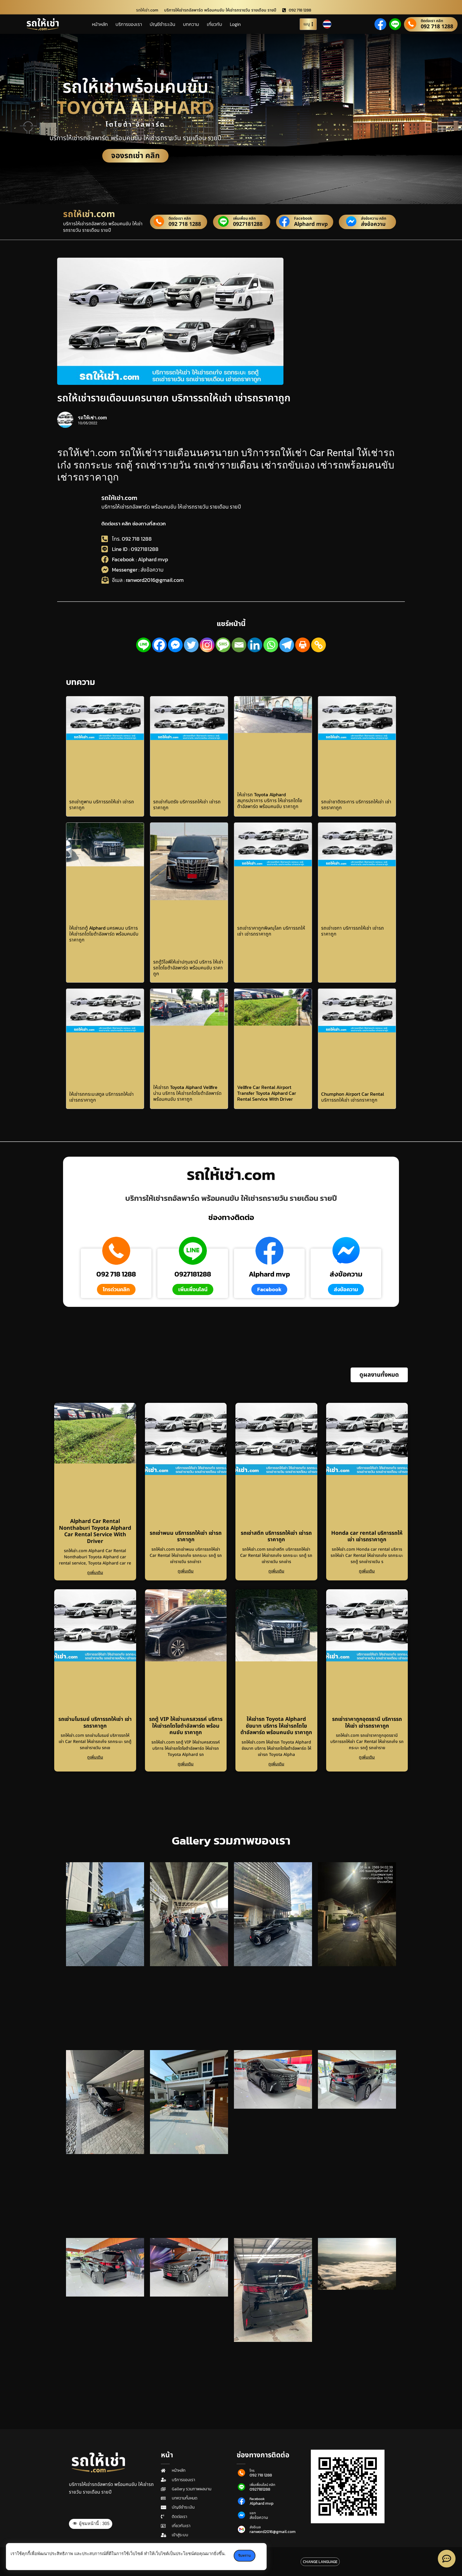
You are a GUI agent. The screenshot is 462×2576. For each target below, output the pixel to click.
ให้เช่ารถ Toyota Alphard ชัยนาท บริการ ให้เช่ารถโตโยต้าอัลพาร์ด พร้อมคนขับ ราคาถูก (276, 1725)
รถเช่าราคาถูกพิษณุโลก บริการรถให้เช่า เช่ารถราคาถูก (271, 930)
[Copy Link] (318, 645)
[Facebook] (159, 645)
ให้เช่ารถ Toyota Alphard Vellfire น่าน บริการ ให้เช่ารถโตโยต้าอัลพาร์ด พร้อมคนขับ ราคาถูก (187, 1093)
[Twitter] (191, 645)
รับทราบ (244, 2556)
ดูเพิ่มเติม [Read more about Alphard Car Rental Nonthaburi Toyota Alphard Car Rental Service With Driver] (95, 1573)
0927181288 (248, 224)
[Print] (302, 645)
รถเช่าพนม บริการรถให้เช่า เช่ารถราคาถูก (186, 1536)
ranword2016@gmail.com (273, 2532)
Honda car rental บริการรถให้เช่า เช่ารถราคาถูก (366, 1536)
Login (235, 24)
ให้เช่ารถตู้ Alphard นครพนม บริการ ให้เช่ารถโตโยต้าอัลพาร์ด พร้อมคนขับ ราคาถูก (103, 933)
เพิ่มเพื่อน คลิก (244, 218)
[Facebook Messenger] (175, 645)
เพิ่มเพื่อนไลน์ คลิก (262, 2484)
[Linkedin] (255, 645)
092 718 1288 (437, 26)
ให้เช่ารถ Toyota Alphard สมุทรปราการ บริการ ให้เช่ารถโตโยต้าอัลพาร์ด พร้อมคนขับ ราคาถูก (269, 800)
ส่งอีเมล (255, 2527)
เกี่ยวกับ (214, 24)
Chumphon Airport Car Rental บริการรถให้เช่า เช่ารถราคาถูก (352, 1096)
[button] (379, 1375)
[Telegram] (286, 645)
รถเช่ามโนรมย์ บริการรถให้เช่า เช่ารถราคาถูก (95, 1722)
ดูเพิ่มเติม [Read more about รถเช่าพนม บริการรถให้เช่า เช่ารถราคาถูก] (186, 1571)
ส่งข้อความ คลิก (373, 218)
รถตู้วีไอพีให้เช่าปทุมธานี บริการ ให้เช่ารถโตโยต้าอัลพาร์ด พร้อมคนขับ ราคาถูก (188, 967)
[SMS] (223, 645)
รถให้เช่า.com (119, 498)
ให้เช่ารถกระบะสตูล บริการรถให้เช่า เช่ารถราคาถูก (101, 1096)
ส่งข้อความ (373, 224)
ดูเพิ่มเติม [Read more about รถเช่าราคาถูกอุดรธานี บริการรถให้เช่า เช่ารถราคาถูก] (367, 1757)
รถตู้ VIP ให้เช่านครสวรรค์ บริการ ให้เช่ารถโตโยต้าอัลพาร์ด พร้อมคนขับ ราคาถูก (185, 1725)
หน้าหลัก (100, 24)
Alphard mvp (310, 224)
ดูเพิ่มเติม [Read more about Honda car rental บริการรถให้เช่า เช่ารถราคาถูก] (367, 1571)
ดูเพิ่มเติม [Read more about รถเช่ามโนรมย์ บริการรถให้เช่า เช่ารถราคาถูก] (95, 1757)
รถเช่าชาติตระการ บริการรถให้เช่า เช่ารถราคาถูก (356, 804)
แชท (253, 2513)
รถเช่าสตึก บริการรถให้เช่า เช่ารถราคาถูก (276, 1536)
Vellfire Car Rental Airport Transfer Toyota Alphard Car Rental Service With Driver (266, 1093)
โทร (252, 2470)
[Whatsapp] (270, 645)
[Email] (239, 645)
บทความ (191, 24)
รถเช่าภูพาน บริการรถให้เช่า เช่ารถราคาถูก (101, 804)
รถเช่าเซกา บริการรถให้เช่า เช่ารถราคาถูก (352, 930)
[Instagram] (207, 645)
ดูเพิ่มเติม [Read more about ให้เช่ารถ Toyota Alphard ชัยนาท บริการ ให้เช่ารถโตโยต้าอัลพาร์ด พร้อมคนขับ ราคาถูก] (276, 1764)
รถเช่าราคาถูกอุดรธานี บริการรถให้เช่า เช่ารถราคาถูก (367, 1722)
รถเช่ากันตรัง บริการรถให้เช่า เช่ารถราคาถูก (187, 804)
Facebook (303, 218)
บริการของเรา (129, 24)
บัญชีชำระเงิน (162, 24)
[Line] (143, 645)
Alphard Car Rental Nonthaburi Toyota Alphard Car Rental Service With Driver (95, 1531)
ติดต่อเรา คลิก (432, 21)
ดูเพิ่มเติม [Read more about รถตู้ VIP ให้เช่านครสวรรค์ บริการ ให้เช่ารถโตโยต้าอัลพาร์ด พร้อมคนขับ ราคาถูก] (186, 1764)
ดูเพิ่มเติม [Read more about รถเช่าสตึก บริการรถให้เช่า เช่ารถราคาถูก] (276, 1571)
